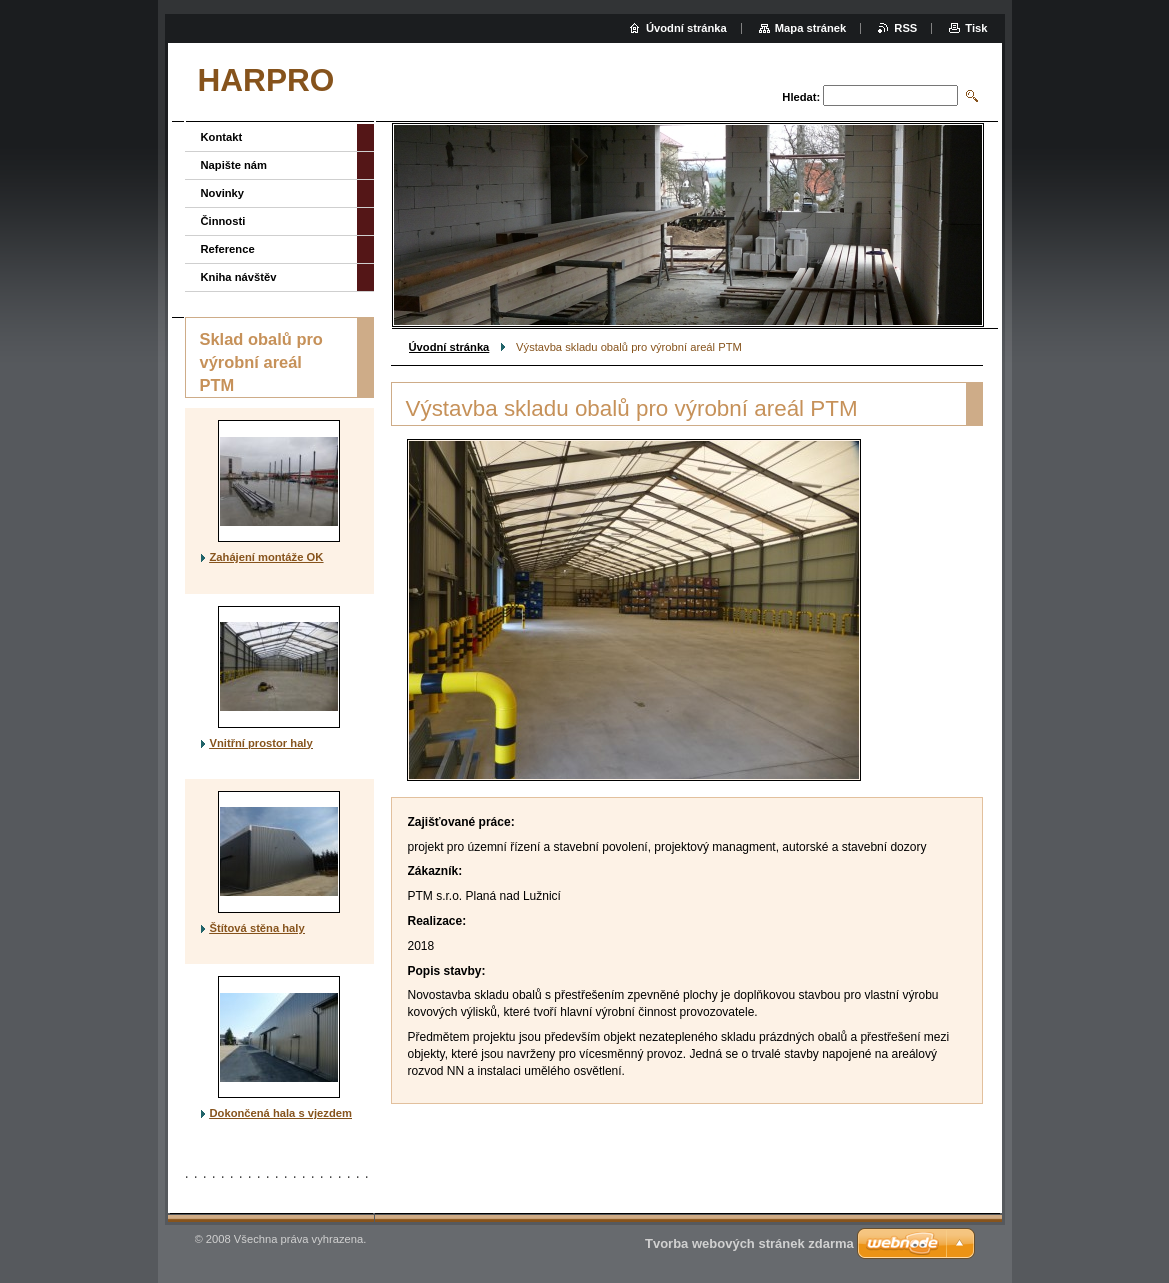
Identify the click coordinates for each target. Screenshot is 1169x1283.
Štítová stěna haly (257, 928)
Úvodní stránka (449, 347)
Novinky (223, 193)
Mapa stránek (811, 28)
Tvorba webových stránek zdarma (749, 1243)
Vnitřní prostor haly (261, 743)
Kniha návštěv (239, 277)
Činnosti (223, 221)
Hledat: (801, 97)
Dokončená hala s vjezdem (281, 1113)
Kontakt (222, 137)
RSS (905, 28)
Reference (228, 249)
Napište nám (234, 165)
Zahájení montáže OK (267, 557)
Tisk (976, 28)
